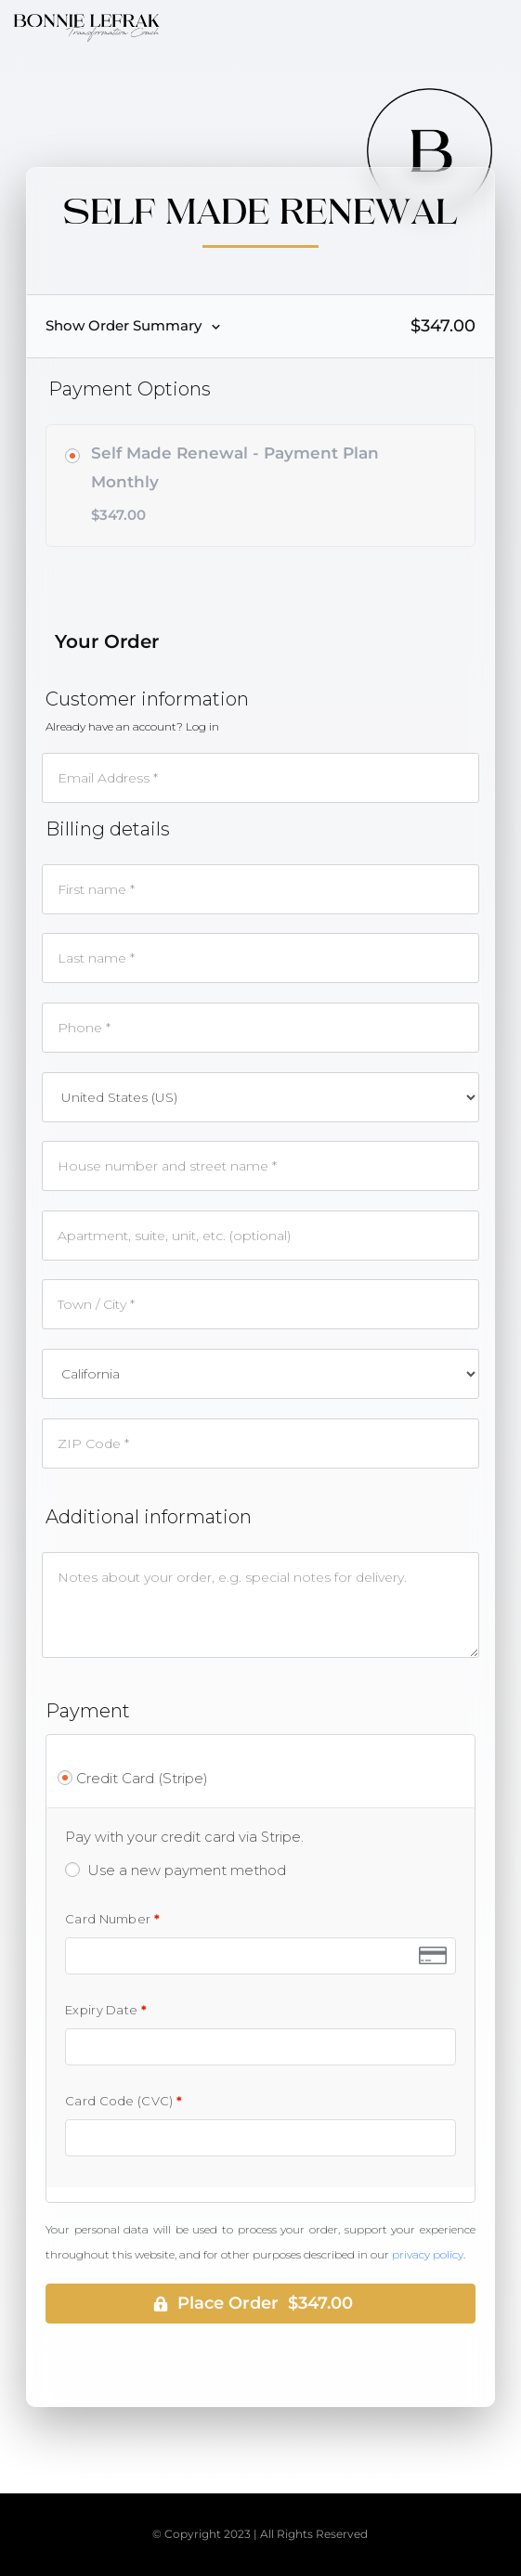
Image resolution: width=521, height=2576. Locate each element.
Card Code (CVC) (123, 2101)
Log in (202, 726)
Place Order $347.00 (265, 2303)
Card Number (112, 1919)
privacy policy (427, 2254)
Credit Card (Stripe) (142, 1778)
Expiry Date (106, 2010)
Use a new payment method (186, 1870)
